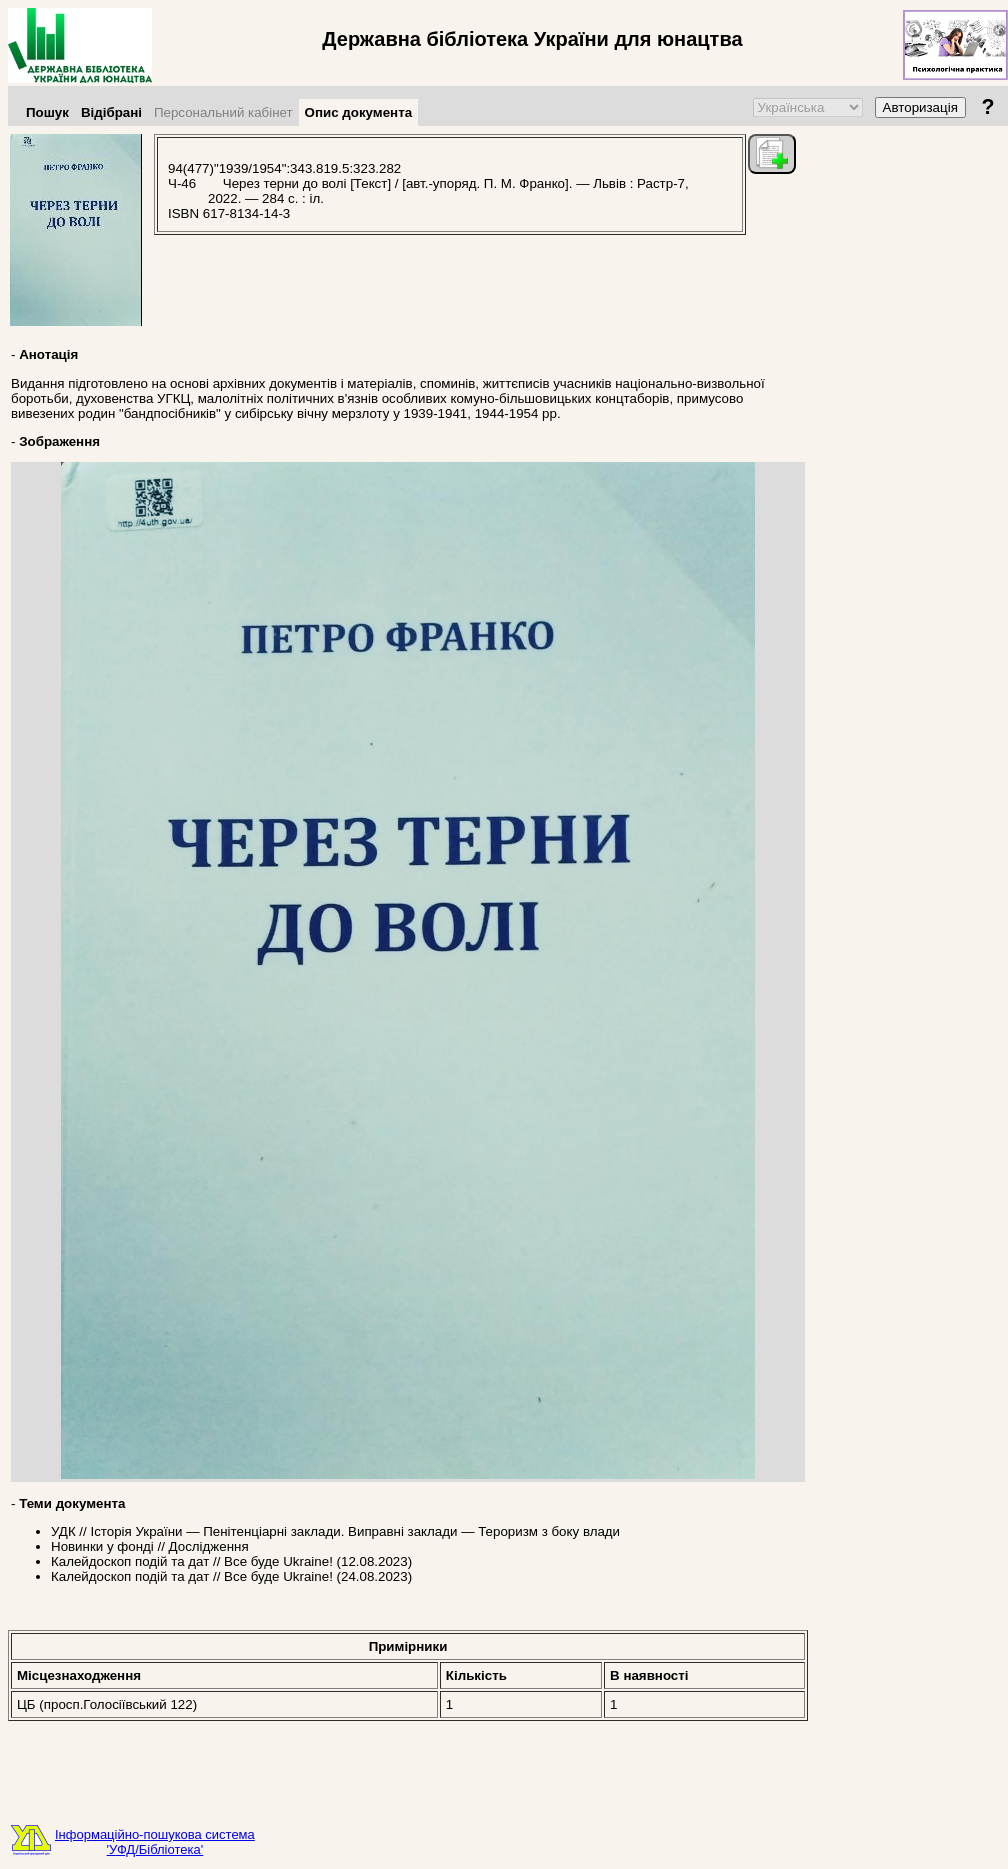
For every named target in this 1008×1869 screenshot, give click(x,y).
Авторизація (920, 107)
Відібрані (111, 112)
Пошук (47, 112)
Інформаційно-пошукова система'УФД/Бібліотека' (155, 1842)
